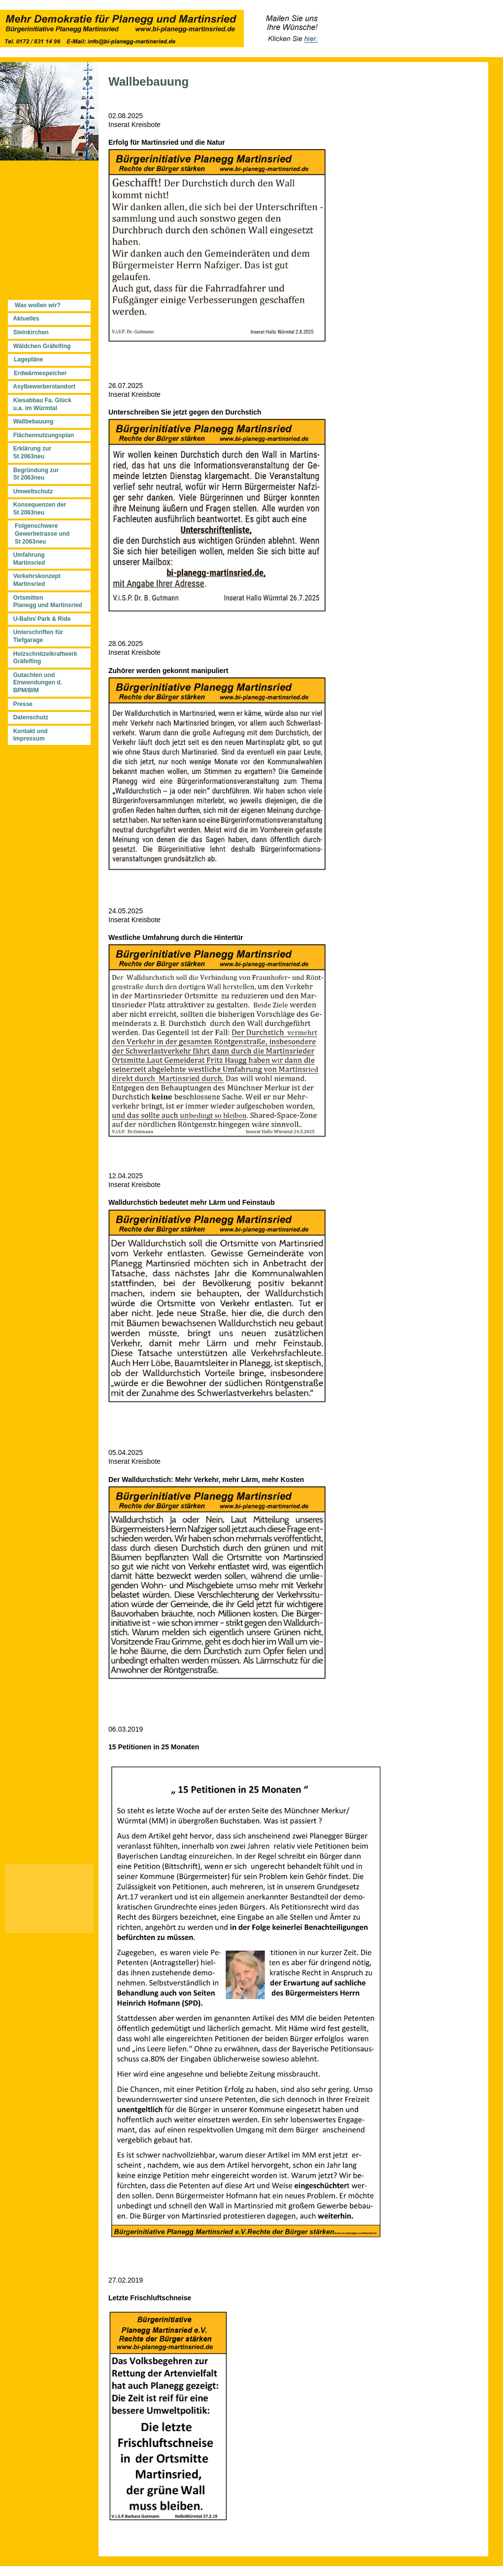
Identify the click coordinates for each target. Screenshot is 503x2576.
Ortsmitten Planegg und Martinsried (46, 601)
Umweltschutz (31, 491)
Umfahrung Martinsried (27, 558)
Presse (23, 704)
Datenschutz (30, 717)
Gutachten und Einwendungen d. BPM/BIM (36, 683)
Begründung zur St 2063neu (34, 474)
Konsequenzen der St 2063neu (38, 508)
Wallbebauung (33, 421)
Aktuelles (26, 318)
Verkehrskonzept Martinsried (35, 580)
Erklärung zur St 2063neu (30, 452)
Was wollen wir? (38, 305)
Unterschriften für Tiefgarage (36, 636)
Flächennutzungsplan (43, 435)
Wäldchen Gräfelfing (42, 346)
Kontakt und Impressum (29, 735)
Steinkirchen (31, 332)
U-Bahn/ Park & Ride (42, 618)
